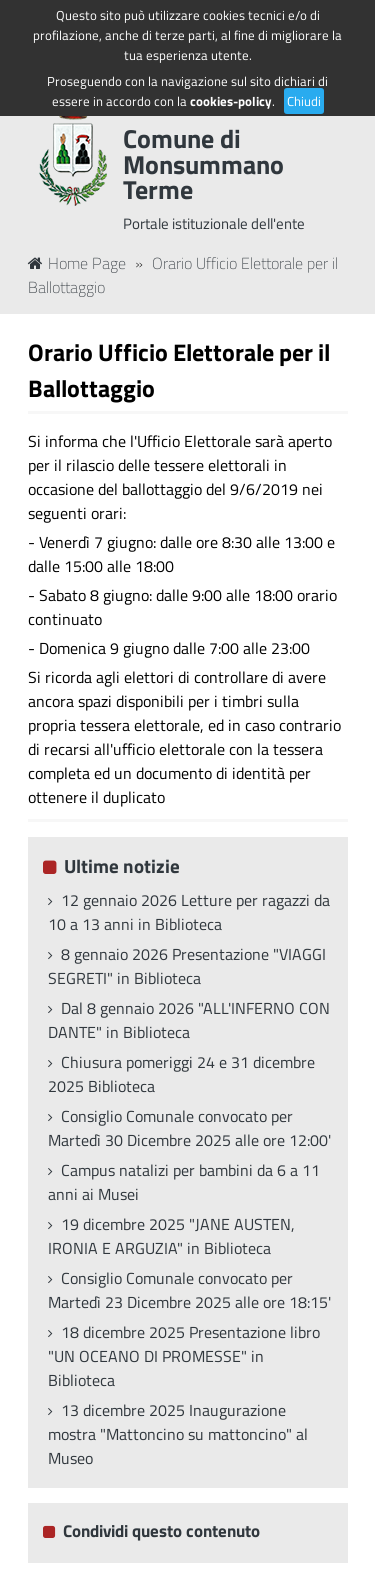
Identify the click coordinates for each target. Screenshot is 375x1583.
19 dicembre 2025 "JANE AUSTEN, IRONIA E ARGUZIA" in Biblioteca (171, 1236)
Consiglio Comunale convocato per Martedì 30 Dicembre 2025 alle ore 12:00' (189, 1128)
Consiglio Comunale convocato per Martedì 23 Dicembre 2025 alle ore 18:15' (189, 1290)
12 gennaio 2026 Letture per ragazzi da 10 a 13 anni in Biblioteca (189, 912)
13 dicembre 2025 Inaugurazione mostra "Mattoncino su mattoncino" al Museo (178, 1434)
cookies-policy (231, 101)
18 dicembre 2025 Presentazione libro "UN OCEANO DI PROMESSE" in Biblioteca (184, 1356)
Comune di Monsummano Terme (203, 164)
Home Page (77, 263)
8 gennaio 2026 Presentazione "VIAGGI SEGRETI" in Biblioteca (187, 966)
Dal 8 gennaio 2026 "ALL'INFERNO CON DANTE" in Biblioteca (189, 1020)
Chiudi (304, 101)
